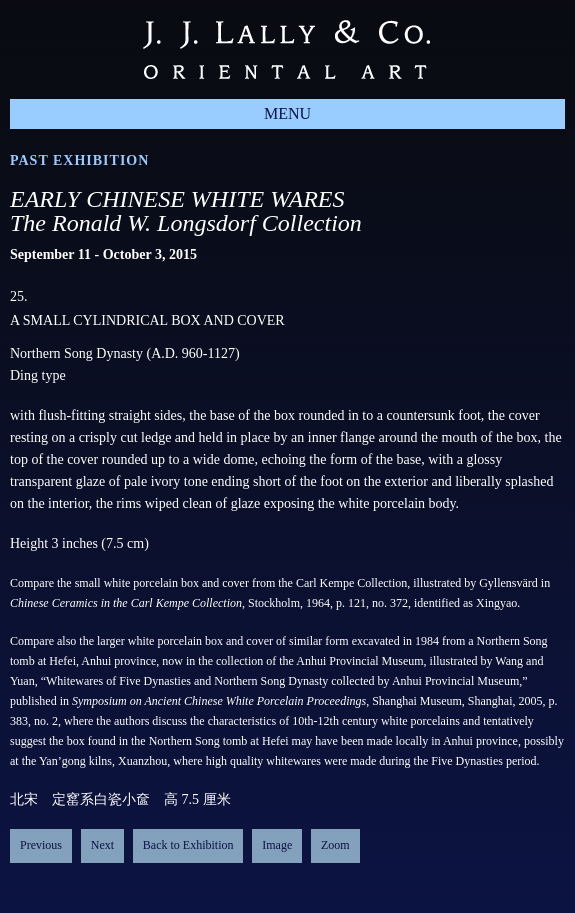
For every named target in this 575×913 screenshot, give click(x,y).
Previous (41, 845)
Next (102, 845)
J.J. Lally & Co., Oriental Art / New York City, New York (286, 49)
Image (277, 845)
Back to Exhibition (188, 845)
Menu (287, 113)
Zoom (335, 845)
